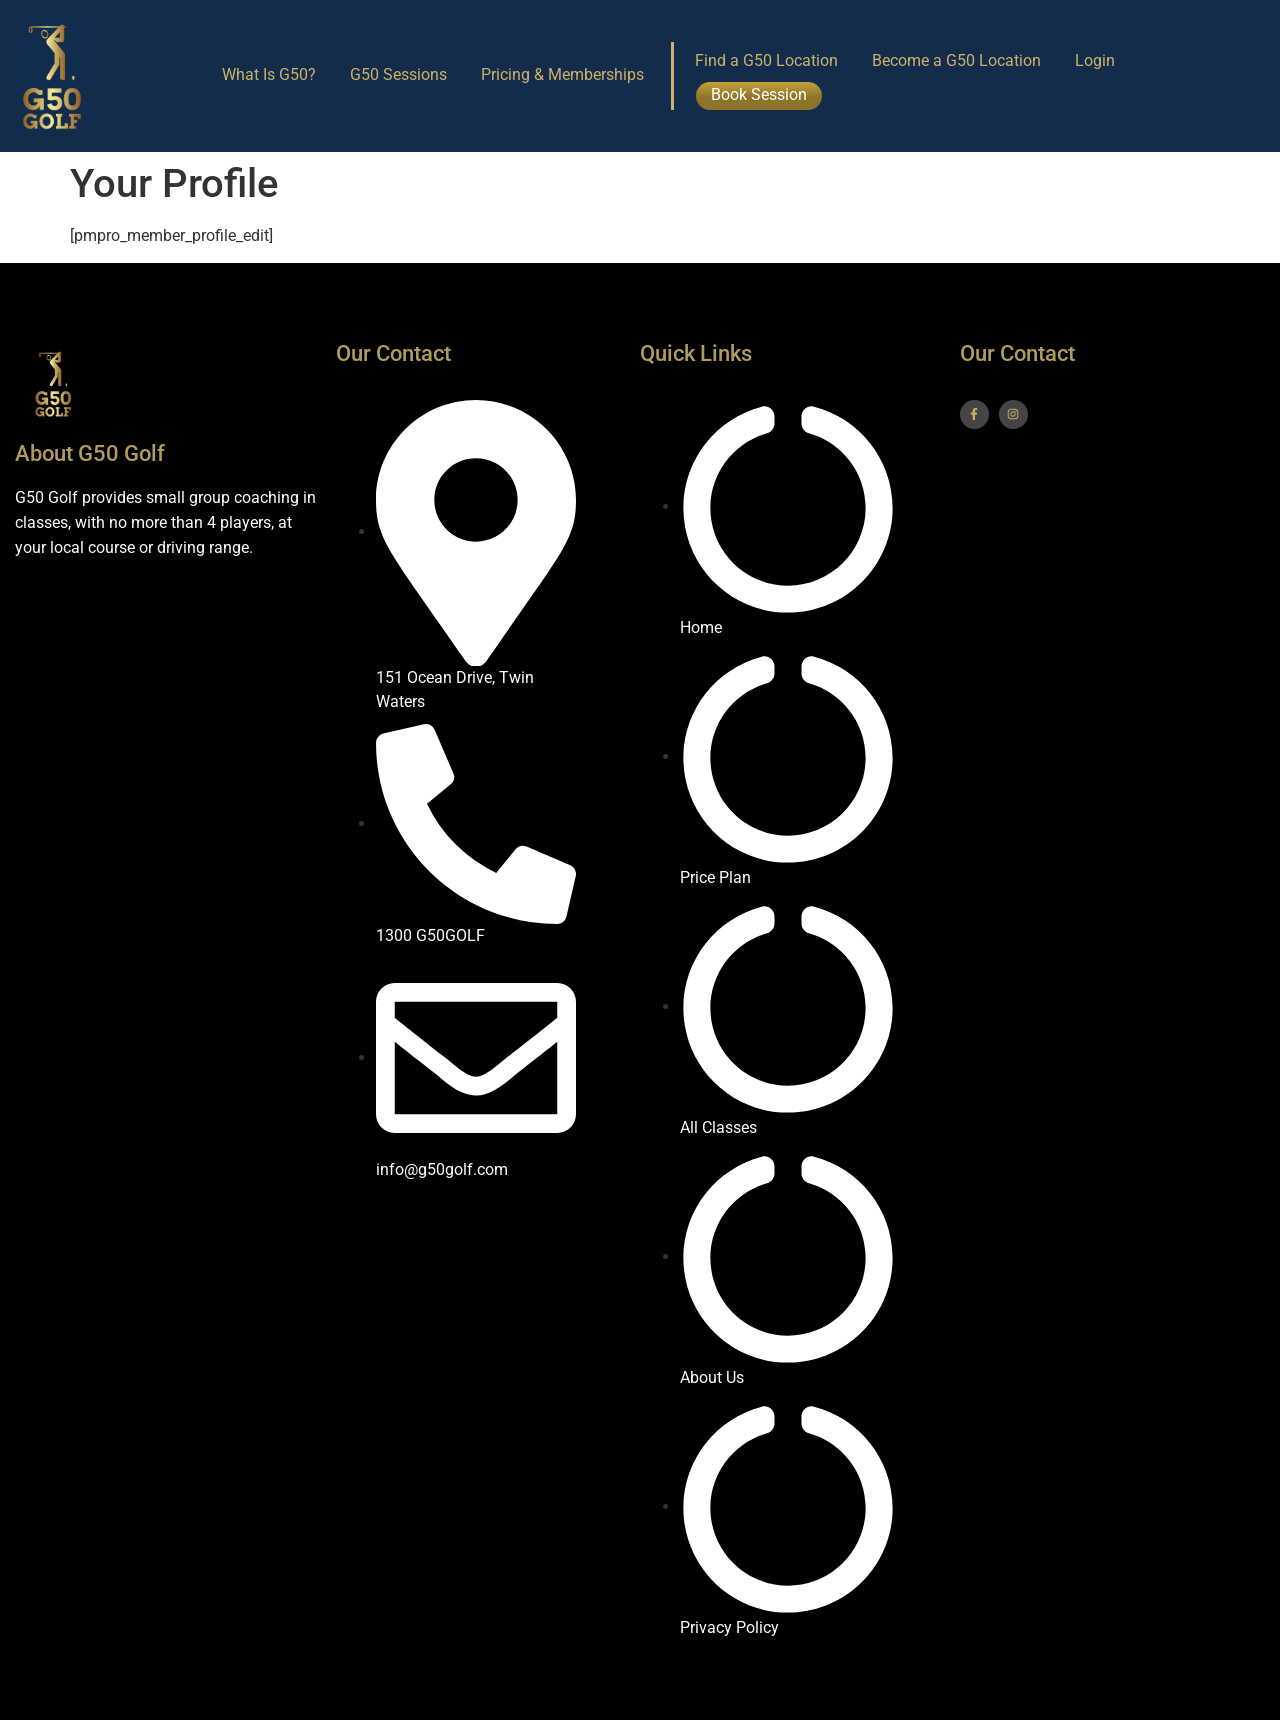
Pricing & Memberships (562, 74)
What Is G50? (269, 74)
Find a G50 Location (766, 60)
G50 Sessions (398, 74)
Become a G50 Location (956, 60)
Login (1095, 60)
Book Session (759, 94)
